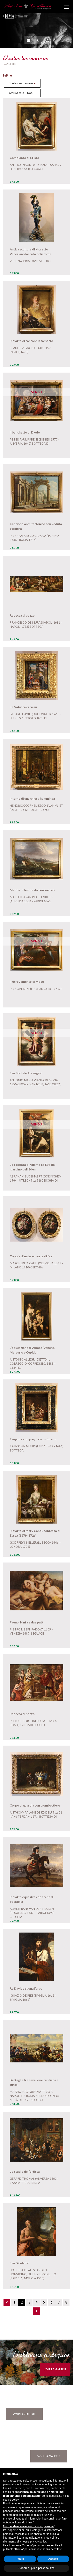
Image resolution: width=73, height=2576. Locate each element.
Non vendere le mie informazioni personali (28, 2526)
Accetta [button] (53, 2558)
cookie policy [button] (10, 2499)
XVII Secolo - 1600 (22, 92)
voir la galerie (55, 2369)
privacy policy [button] (38, 2541)
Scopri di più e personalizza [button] (36, 2568)
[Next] (36, 2311)
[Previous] (7, 2302)
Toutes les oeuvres (22, 83)
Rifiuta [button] (20, 2558)
